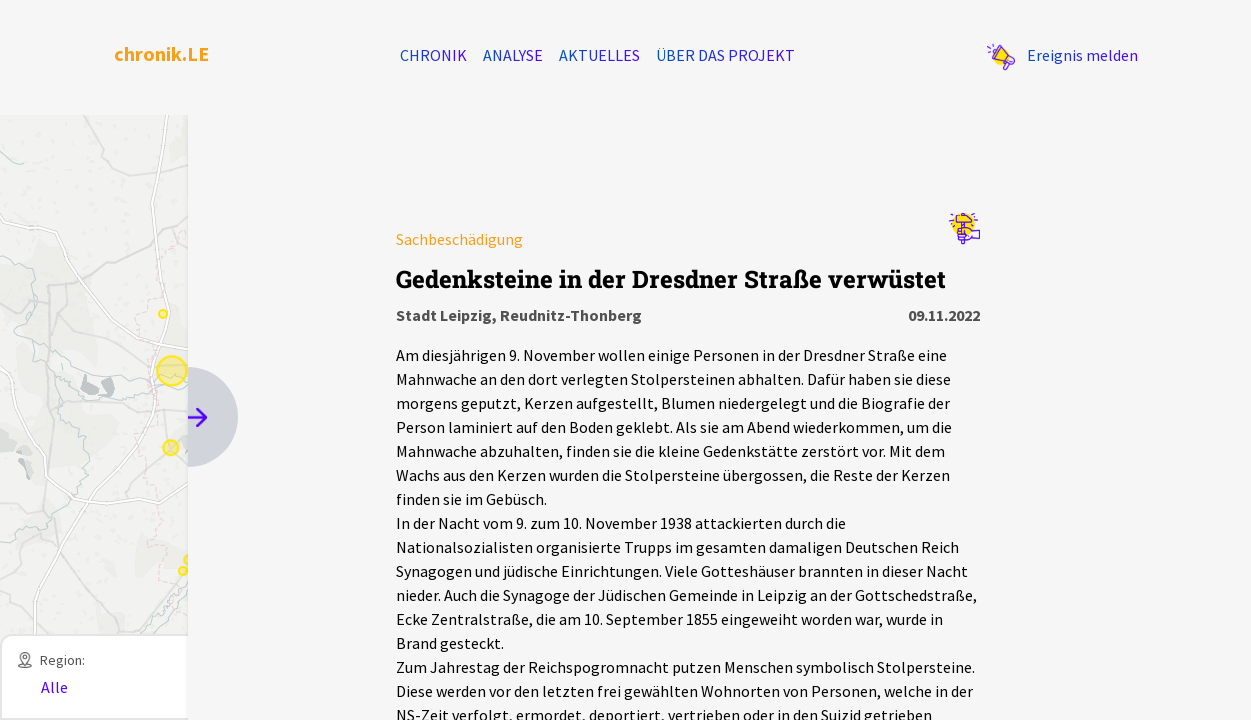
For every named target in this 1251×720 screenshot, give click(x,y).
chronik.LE (161, 53)
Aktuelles (599, 55)
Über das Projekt (725, 55)
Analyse (513, 55)
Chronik (433, 55)
